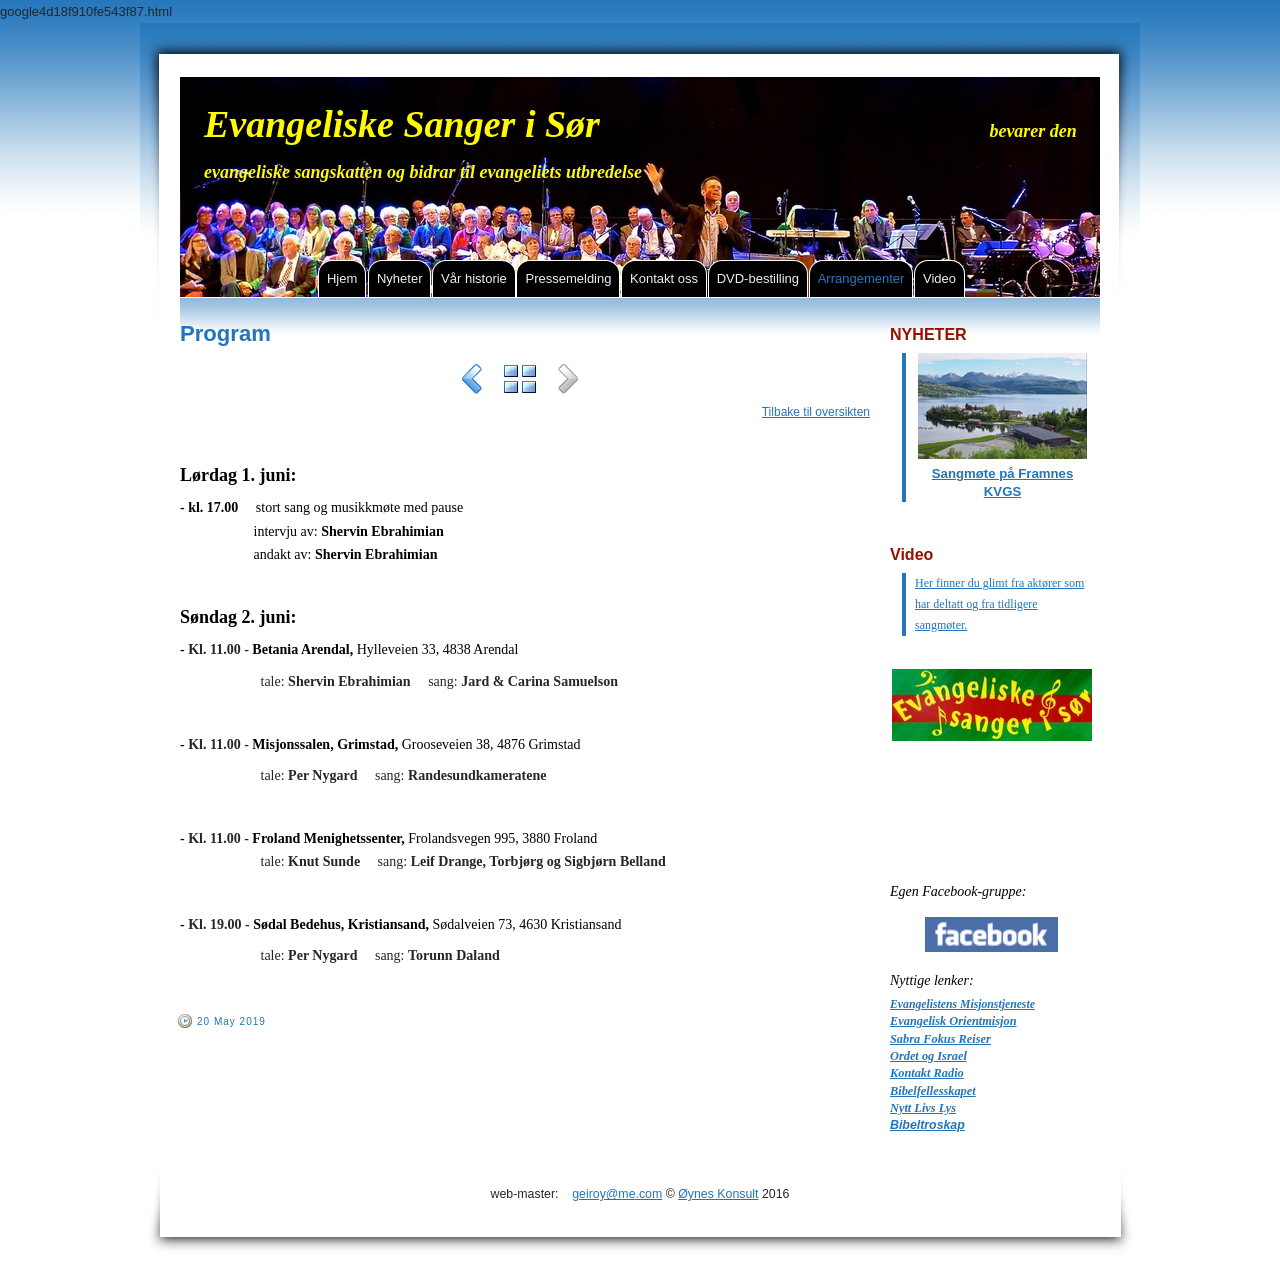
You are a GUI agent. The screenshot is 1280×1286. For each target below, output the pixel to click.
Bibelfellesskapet (933, 1091)
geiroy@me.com (617, 1194)
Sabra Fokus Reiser (940, 1039)
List (520, 382)
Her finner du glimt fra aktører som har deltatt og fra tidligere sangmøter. (999, 604)
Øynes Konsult (718, 1194)
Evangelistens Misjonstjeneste (962, 1004)
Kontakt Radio (927, 1073)
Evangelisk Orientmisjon (953, 1021)
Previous (472, 382)
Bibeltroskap (927, 1125)
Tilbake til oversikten (816, 412)
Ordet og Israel (928, 1056)
